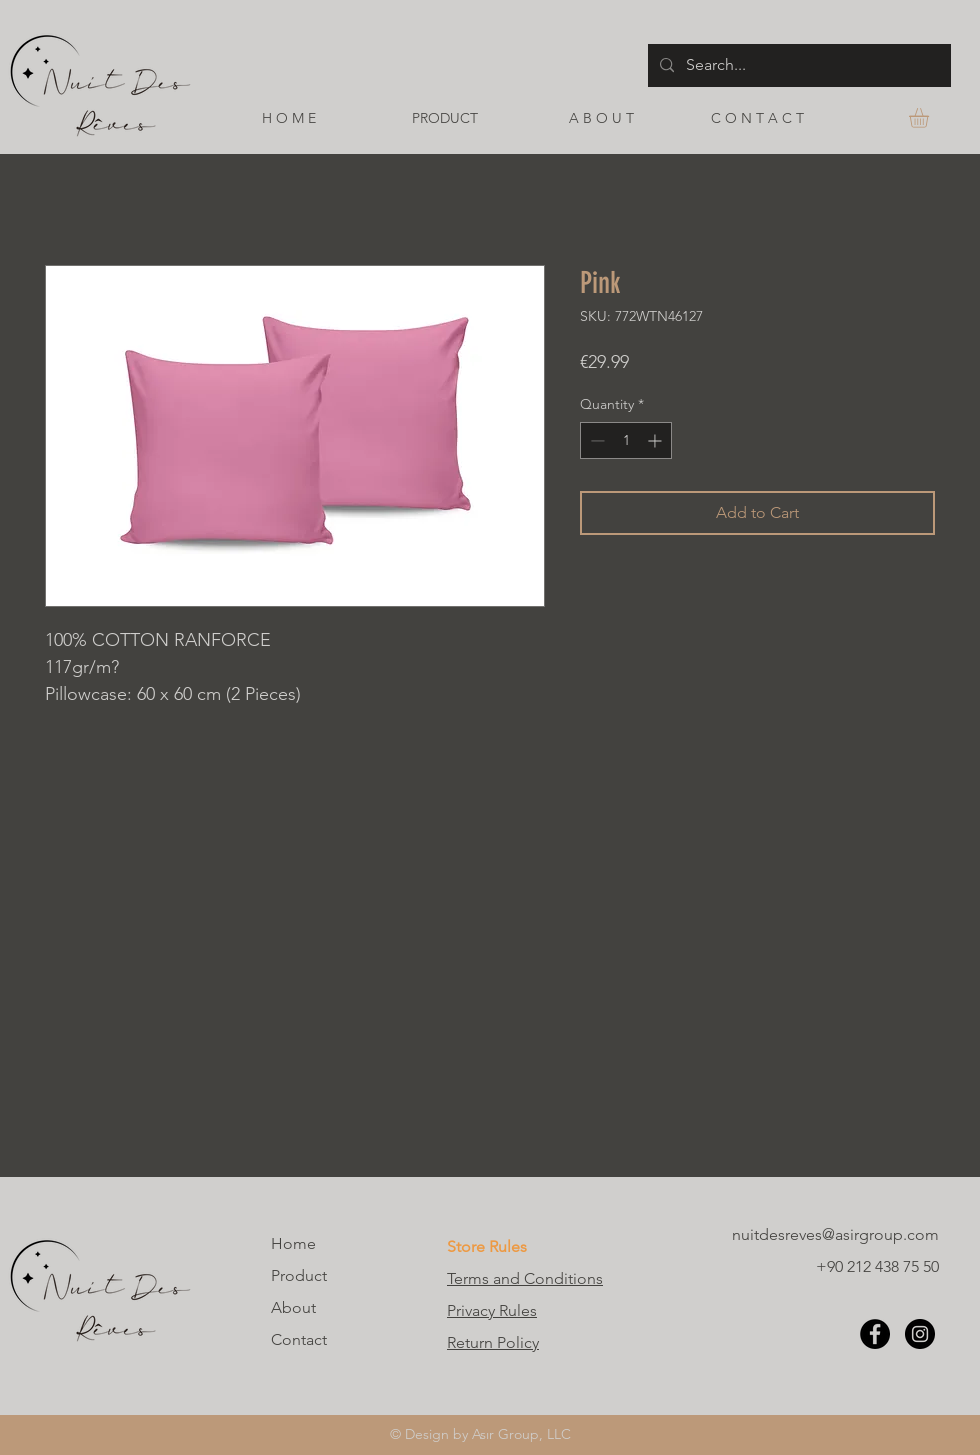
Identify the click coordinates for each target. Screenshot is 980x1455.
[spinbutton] (626, 440)
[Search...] (797, 65)
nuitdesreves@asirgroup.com (835, 1234)
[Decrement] (595, 440)
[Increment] (656, 440)
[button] (930, 118)
